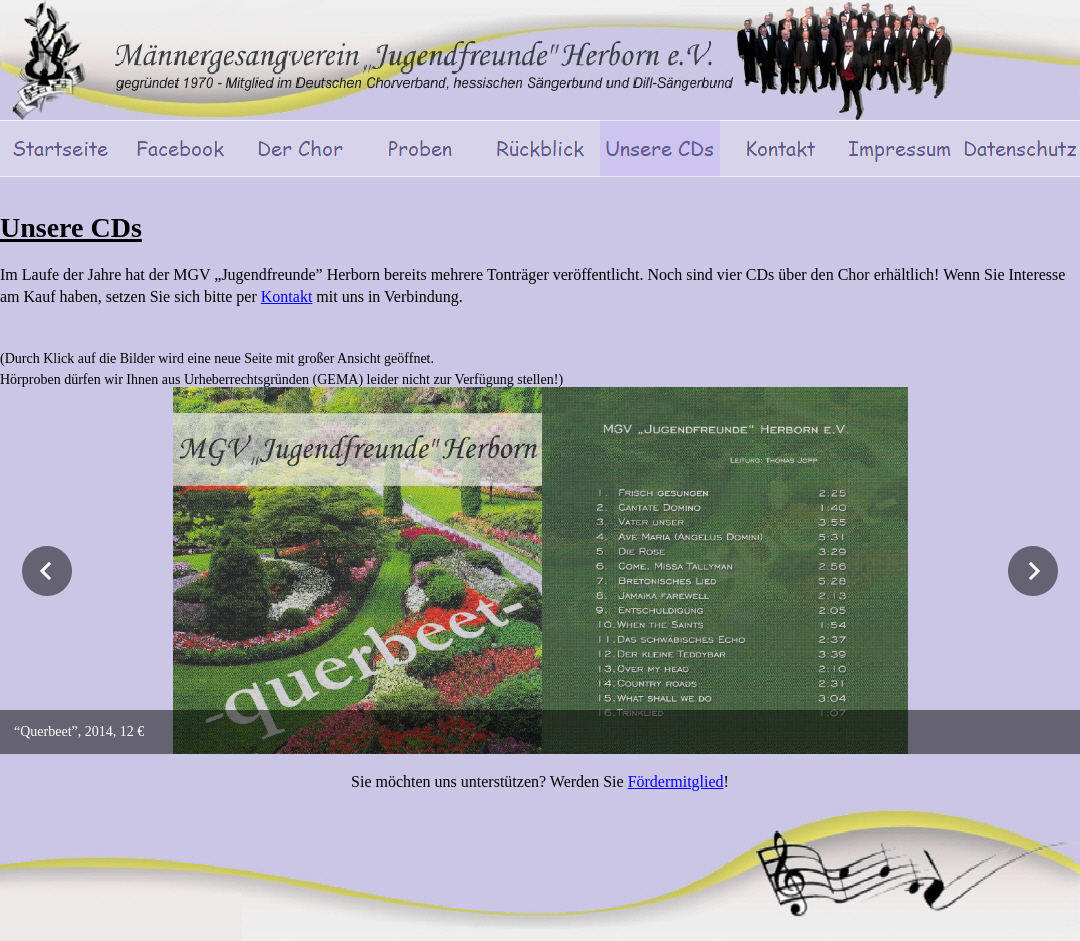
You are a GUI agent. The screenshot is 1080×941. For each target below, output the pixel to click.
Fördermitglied (676, 781)
